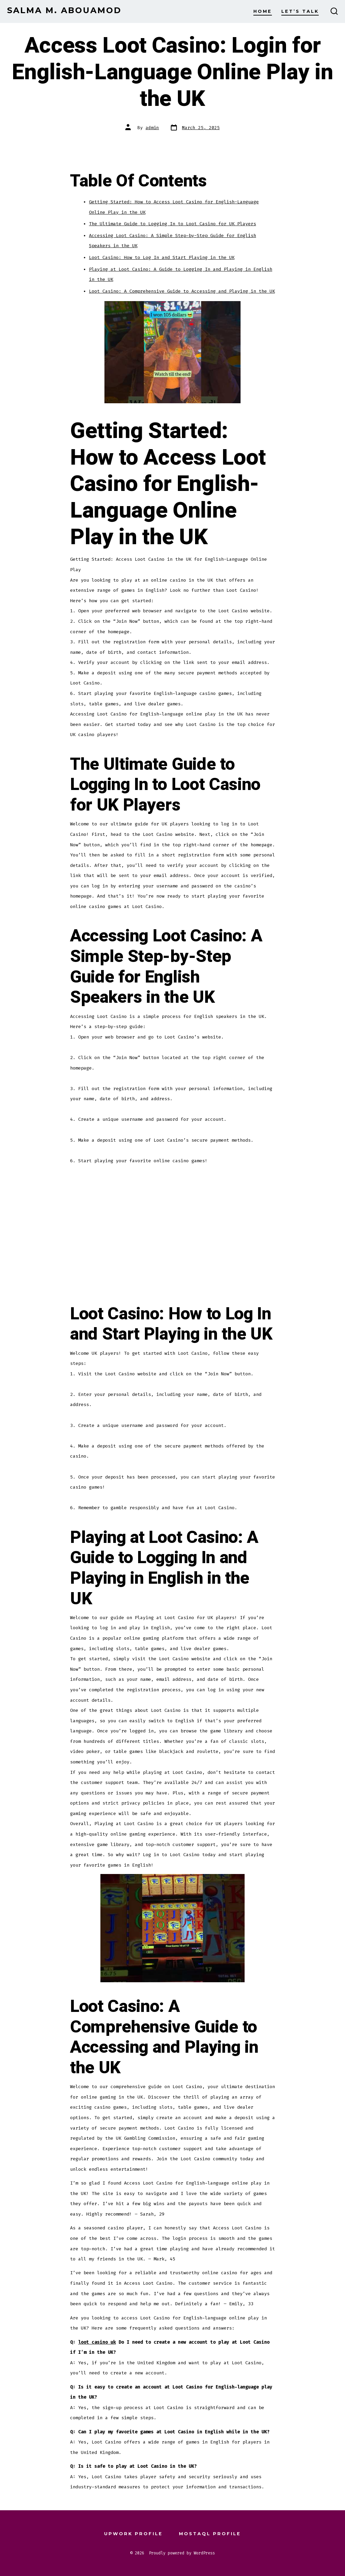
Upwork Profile (133, 2533)
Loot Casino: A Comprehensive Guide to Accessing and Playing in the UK (182, 291)
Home (262, 11)
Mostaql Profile (210, 2533)
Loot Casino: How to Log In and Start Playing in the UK (161, 257)
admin (152, 127)
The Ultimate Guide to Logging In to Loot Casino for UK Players (172, 224)
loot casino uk (97, 2342)
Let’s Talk (300, 11)
